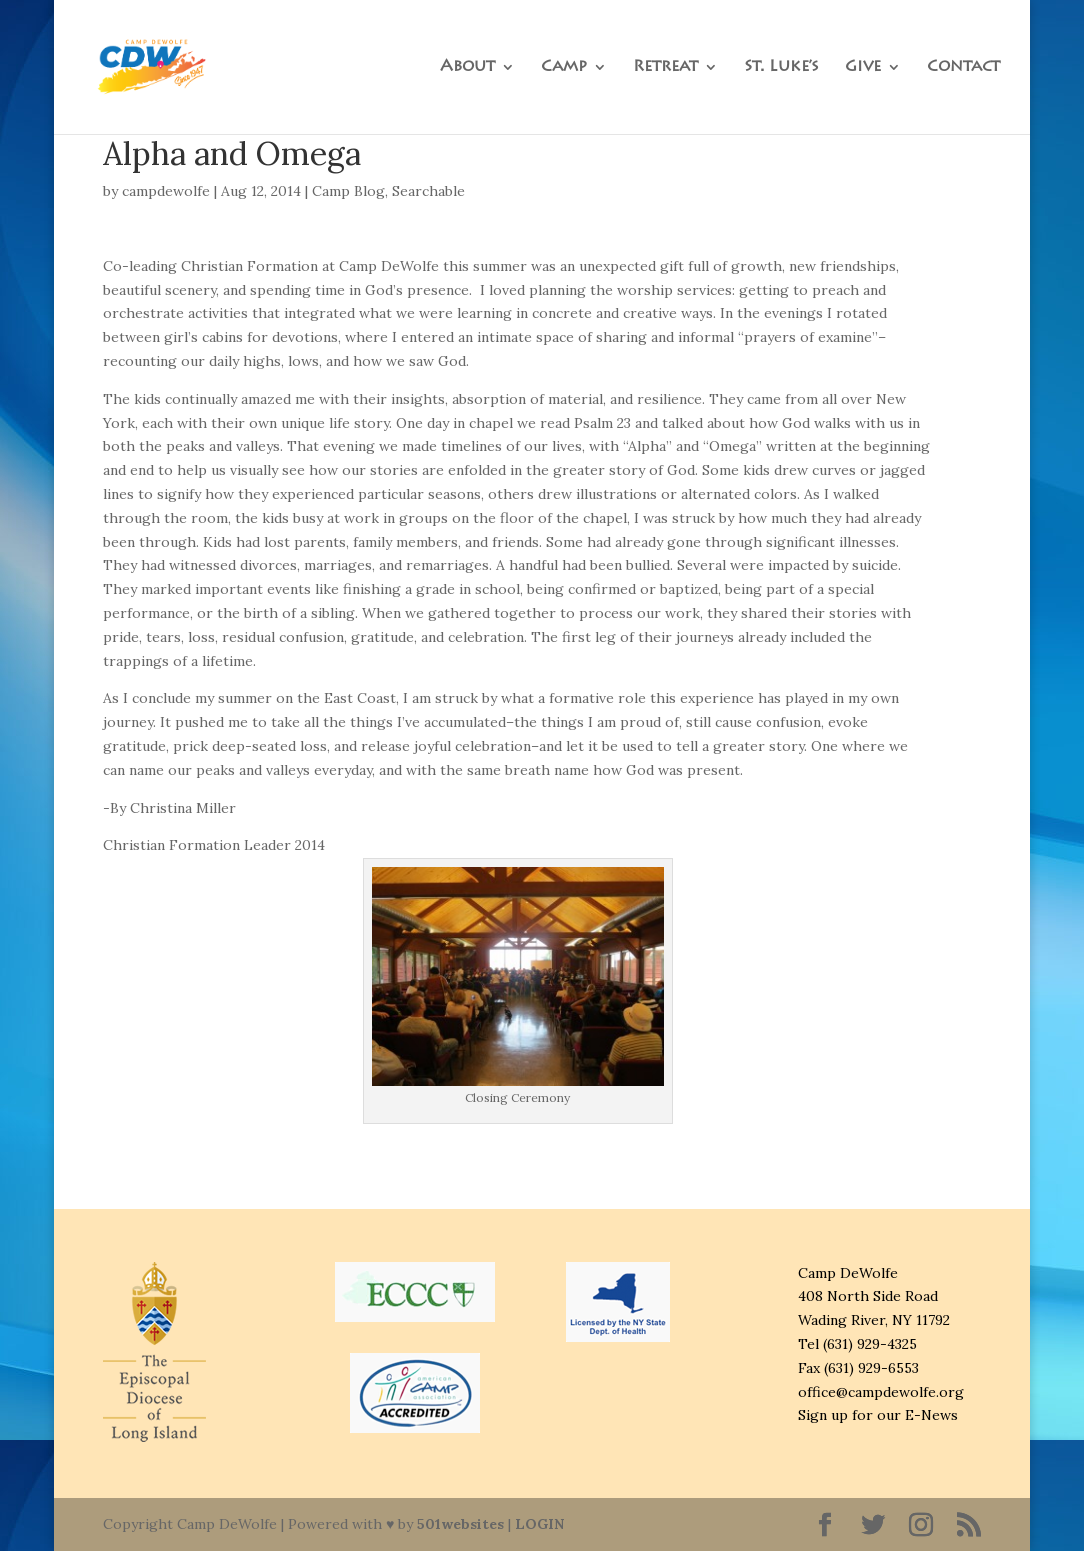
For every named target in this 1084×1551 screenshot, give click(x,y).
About (467, 67)
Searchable (428, 191)
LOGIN (539, 1524)
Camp (564, 67)
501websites (460, 1524)
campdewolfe (166, 191)
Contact (963, 67)
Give (863, 67)
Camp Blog (348, 191)
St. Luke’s (781, 67)
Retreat (665, 67)
